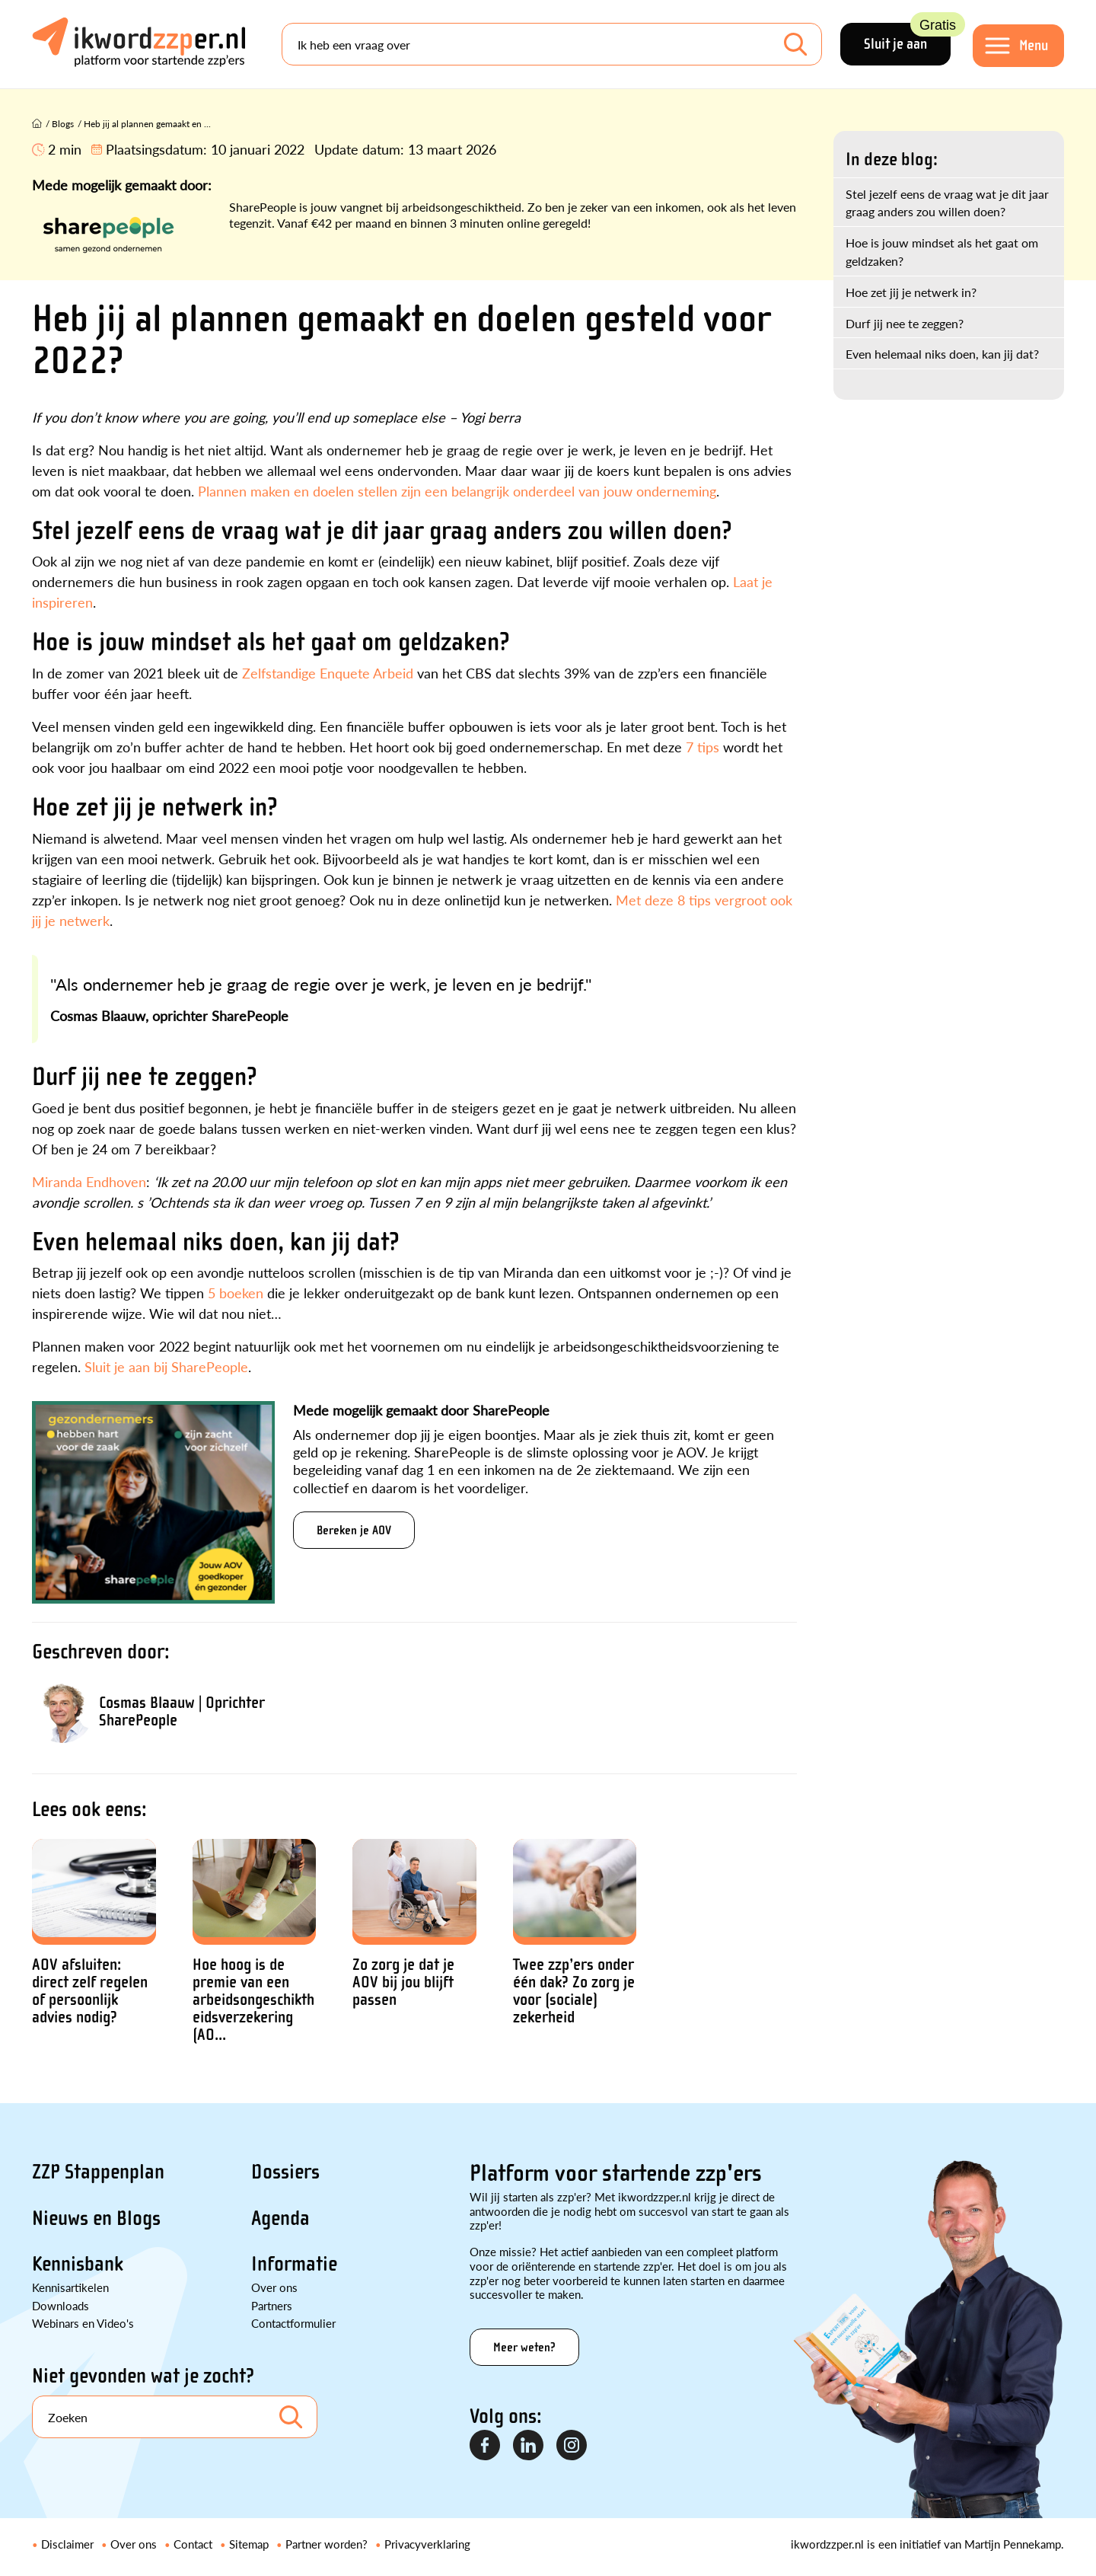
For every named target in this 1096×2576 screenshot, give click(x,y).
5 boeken (235, 1292)
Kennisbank (77, 2264)
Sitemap (249, 2544)
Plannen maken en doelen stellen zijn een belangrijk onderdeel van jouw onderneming (457, 490)
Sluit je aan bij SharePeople (164, 1366)
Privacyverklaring (427, 2544)
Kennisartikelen (70, 2287)
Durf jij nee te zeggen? (905, 323)
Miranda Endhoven (89, 1181)
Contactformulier (293, 2323)
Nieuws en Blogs (96, 2218)
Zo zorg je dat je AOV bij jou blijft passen (403, 1982)
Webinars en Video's (83, 2323)
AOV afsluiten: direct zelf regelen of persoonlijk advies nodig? (90, 1991)
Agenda (280, 2218)
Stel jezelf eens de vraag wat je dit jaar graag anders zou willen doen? (947, 203)
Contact (193, 2544)
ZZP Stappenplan (98, 2171)
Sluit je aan (907, 38)
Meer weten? (524, 2347)
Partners (271, 2305)
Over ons (274, 2287)
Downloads (60, 2305)
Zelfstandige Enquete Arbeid (327, 672)
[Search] (552, 44)
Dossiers (285, 2171)
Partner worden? (326, 2544)
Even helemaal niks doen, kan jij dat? (942, 353)
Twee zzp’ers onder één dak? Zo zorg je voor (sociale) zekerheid (574, 1991)
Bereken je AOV (354, 1530)
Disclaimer (67, 2544)
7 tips (702, 746)
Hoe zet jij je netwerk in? (911, 292)
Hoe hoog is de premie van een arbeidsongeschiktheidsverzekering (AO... (253, 2000)
